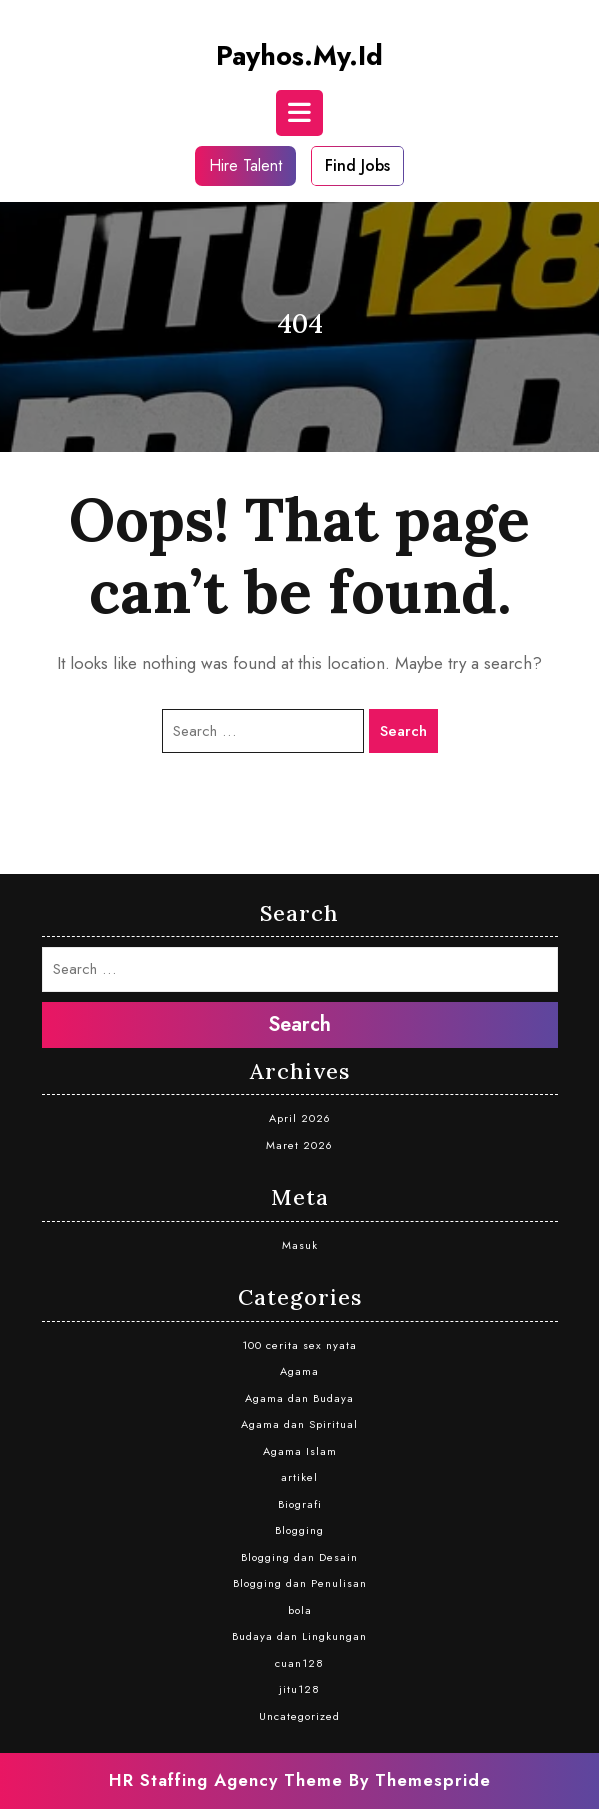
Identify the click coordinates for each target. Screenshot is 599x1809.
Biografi (300, 1504)
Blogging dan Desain (299, 1557)
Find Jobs (357, 165)
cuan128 (299, 1663)
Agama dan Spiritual (299, 1424)
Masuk (300, 1245)
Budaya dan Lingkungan (299, 1636)
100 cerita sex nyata (299, 1345)
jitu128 (299, 1689)
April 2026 (300, 1118)
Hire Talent (245, 165)
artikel (299, 1477)
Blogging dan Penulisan (300, 1583)
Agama (299, 1371)
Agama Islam (300, 1451)
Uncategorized (299, 1716)
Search (403, 731)
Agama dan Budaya (299, 1398)
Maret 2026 (299, 1145)
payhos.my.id (299, 55)
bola (300, 1610)
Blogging (299, 1530)
